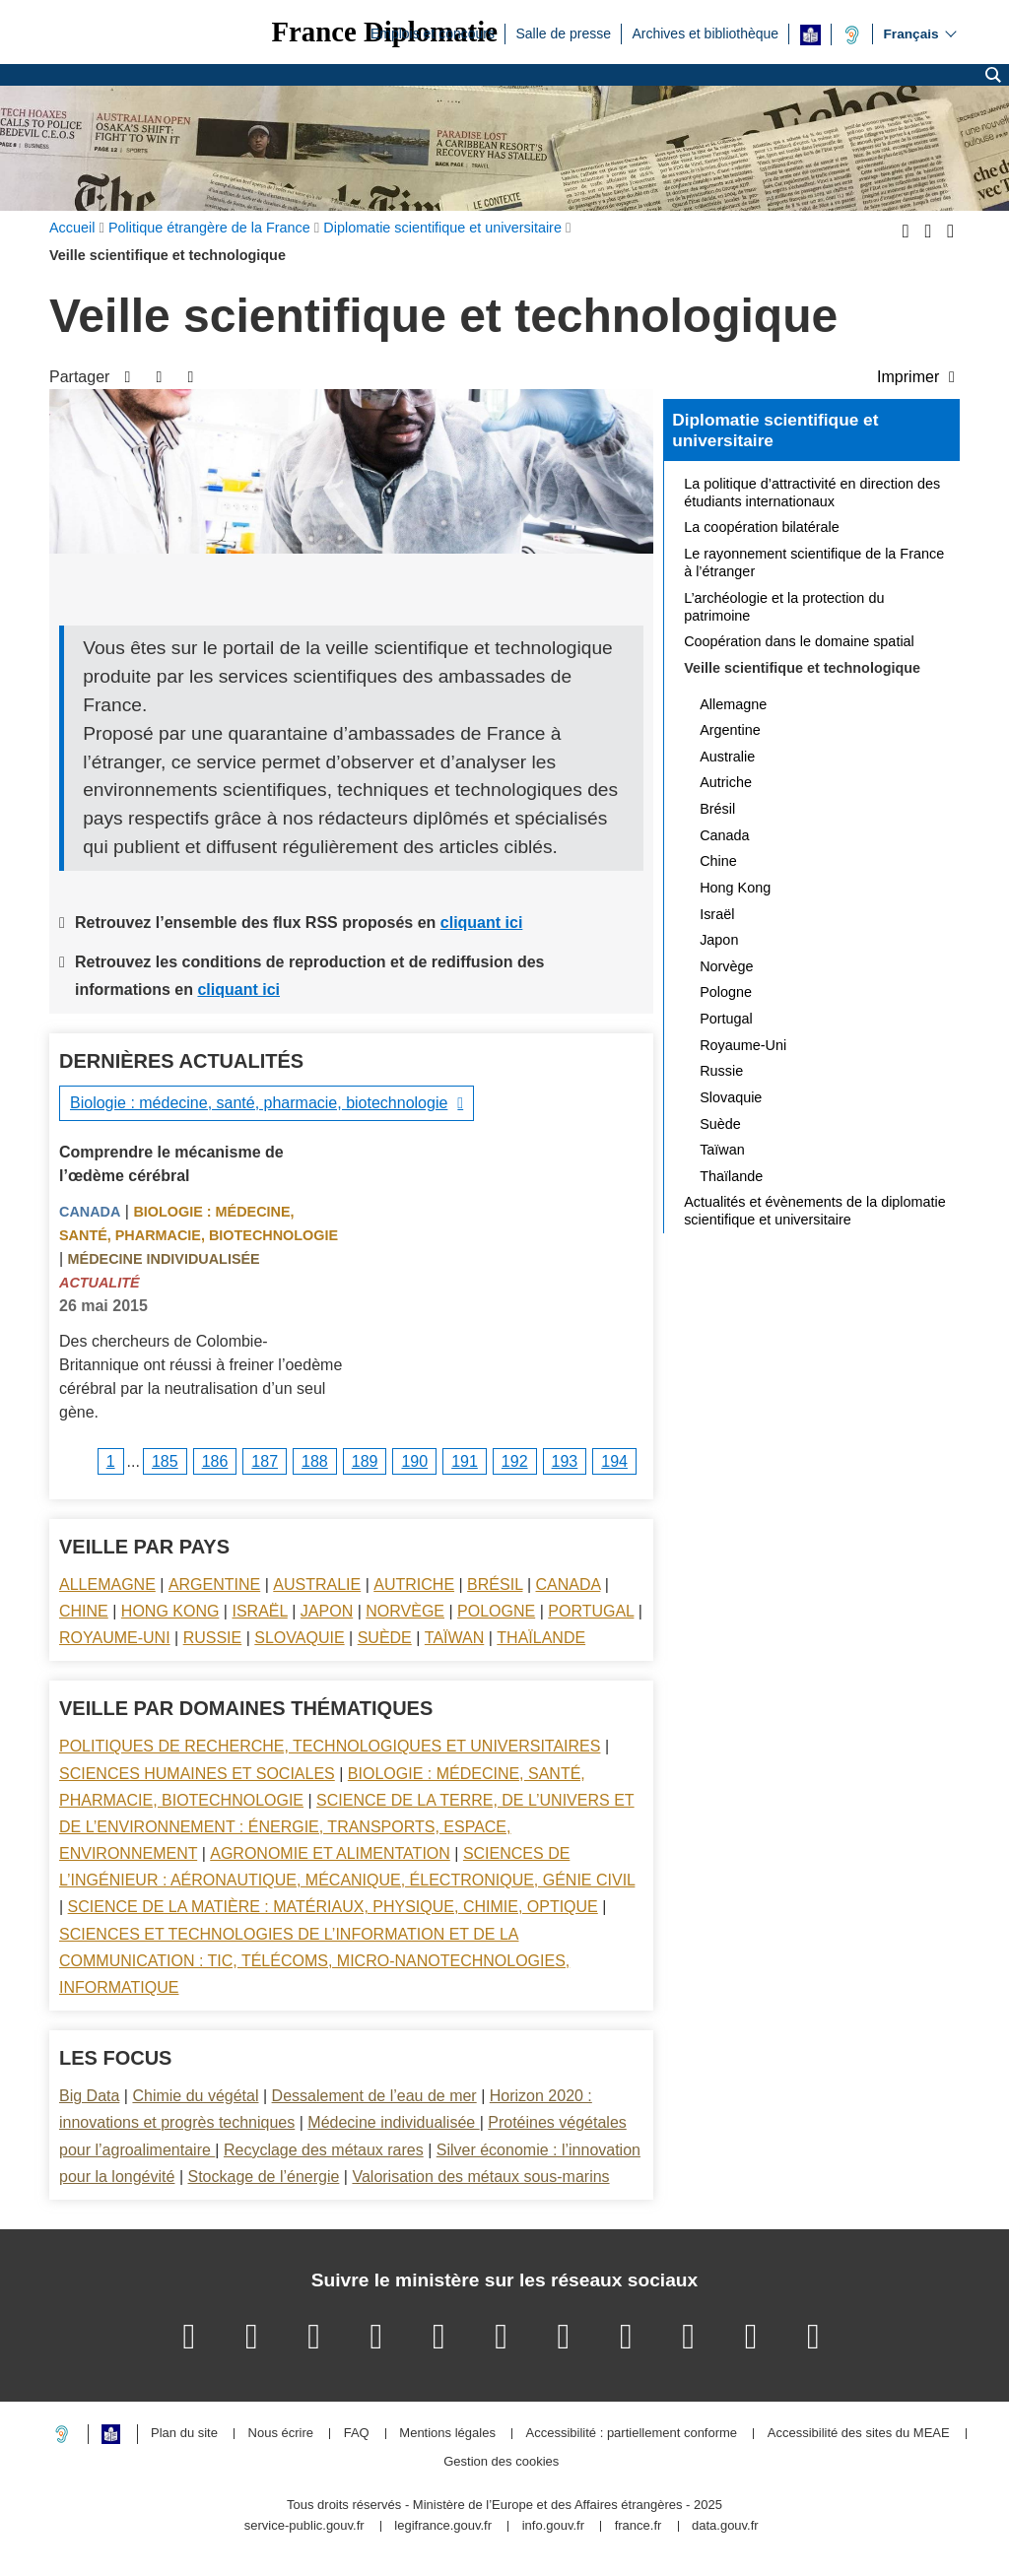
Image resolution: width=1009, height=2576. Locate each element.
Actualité (99, 1282)
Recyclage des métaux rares (324, 2150)
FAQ (357, 2433)
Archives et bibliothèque (705, 32)
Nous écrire (280, 2433)
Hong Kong (170, 1611)
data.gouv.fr (725, 2526)
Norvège (405, 1611)
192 (515, 1461)
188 (315, 1461)
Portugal (591, 1611)
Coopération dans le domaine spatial (799, 641)
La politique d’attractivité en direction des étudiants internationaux (812, 492)
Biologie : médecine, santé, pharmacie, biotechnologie (258, 1102)
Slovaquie (299, 1637)
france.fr (638, 2526)
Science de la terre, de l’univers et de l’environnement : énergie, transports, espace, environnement (347, 1827)
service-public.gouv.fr (304, 2526)
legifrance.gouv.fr (443, 2526)
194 (614, 1461)
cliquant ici (481, 922)
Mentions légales (447, 2433)
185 (165, 1461)
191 (464, 1461)
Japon (327, 1611)
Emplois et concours (432, 32)
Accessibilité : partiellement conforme (632, 2433)
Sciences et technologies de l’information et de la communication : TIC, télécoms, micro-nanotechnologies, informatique (314, 1961)
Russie (212, 1637)
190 (414, 1461)
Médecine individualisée (164, 1259)
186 (215, 1461)
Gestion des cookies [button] (501, 2462)
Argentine (214, 1584)
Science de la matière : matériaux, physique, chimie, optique (333, 1906)
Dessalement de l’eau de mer (374, 2095)
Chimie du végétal (195, 2095)
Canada (89, 1212)
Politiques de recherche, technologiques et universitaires (329, 1746)
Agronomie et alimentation (330, 1853)
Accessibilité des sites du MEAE (859, 2433)
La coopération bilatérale (762, 527)
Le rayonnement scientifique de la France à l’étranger (814, 562)
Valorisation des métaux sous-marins (480, 2176)
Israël (259, 1611)
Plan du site (184, 2433)
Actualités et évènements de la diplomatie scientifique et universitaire (815, 1210)
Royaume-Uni (114, 1637)
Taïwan (454, 1637)
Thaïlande (541, 1637)
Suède (385, 1637)
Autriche (413, 1584)
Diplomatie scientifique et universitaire (775, 430)
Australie (317, 1584)
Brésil (494, 1584)
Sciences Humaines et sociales (197, 1773)
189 (365, 1461)
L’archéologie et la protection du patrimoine (784, 607)
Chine (83, 1611)
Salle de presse (563, 32)
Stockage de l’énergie (263, 2176)
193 (565, 1461)
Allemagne (107, 1584)
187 (264, 1461)
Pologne (496, 1611)
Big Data (89, 2095)
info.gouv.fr (553, 2526)
